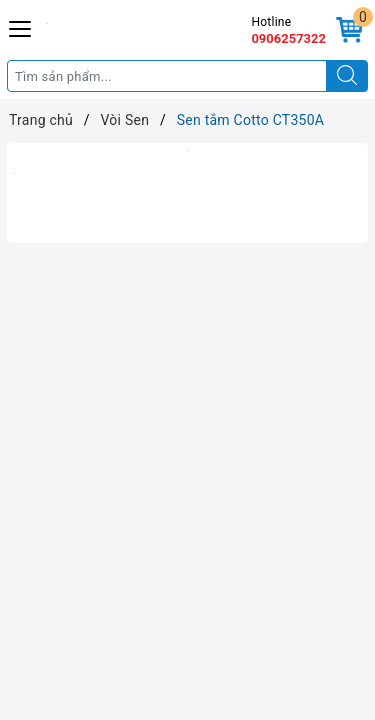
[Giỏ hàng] (349, 30)
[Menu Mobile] (21, 26)
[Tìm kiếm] (347, 76)
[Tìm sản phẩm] (167, 76)
